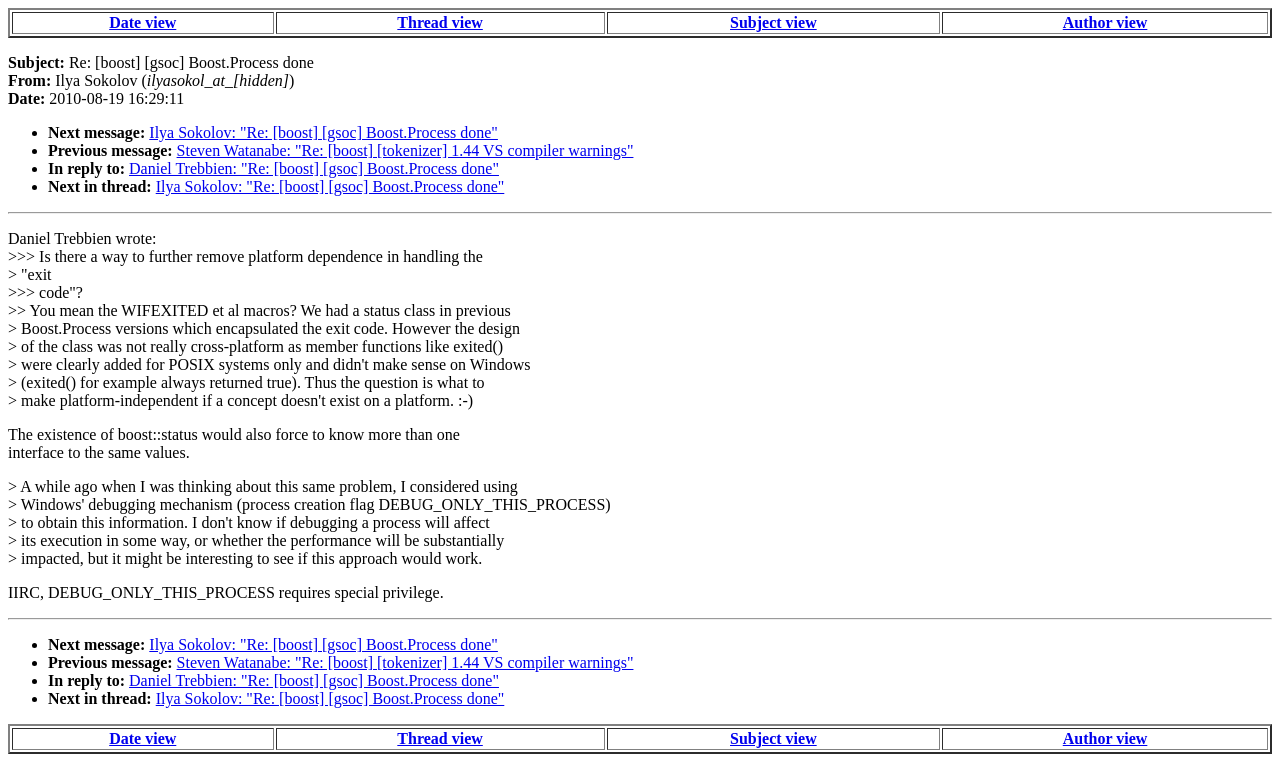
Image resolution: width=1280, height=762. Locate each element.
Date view (142, 22)
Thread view (439, 22)
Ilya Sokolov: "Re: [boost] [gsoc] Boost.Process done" (323, 132)
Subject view (773, 22)
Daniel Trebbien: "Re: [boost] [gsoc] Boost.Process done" (314, 168)
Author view (1105, 22)
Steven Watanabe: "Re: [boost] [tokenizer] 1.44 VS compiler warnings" (405, 150)
